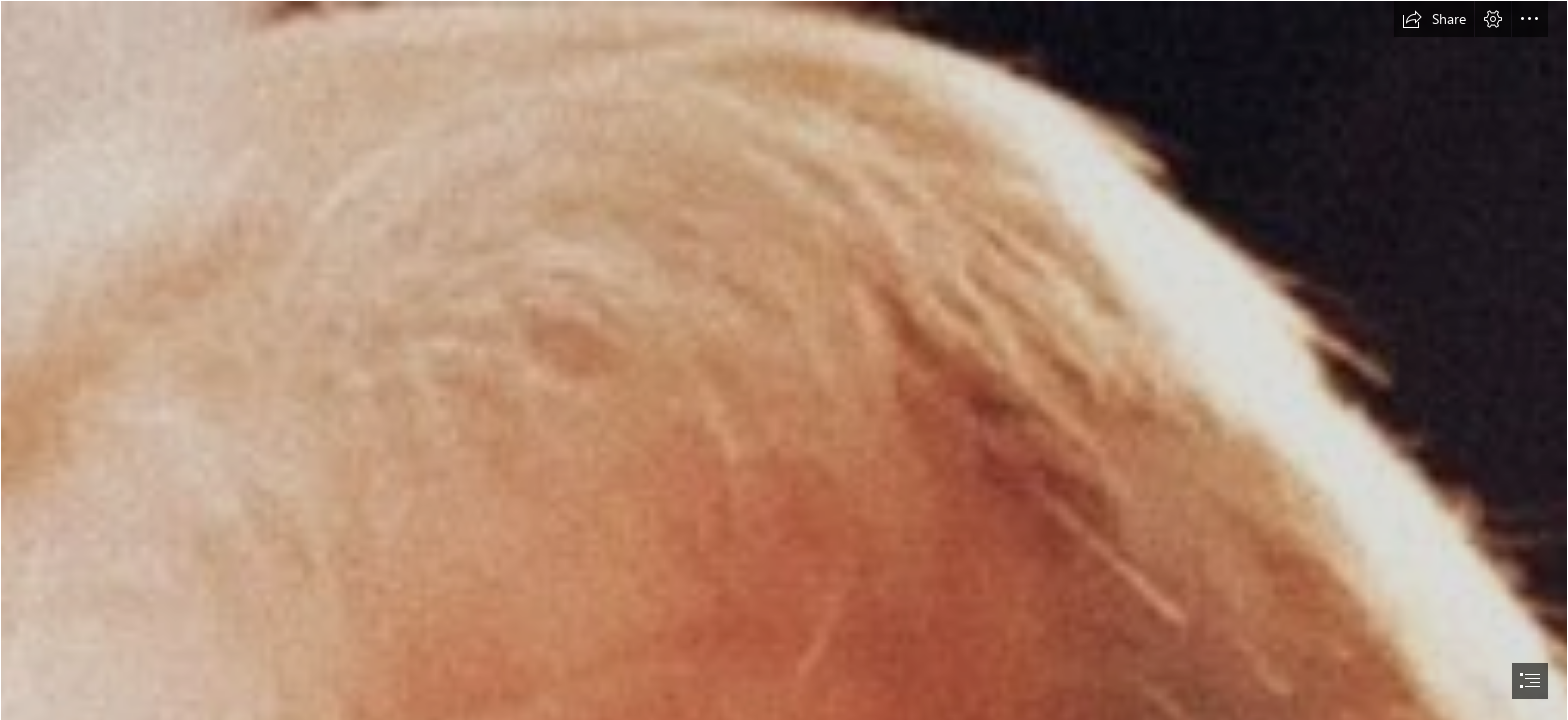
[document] (784, 360)
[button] (1434, 19)
